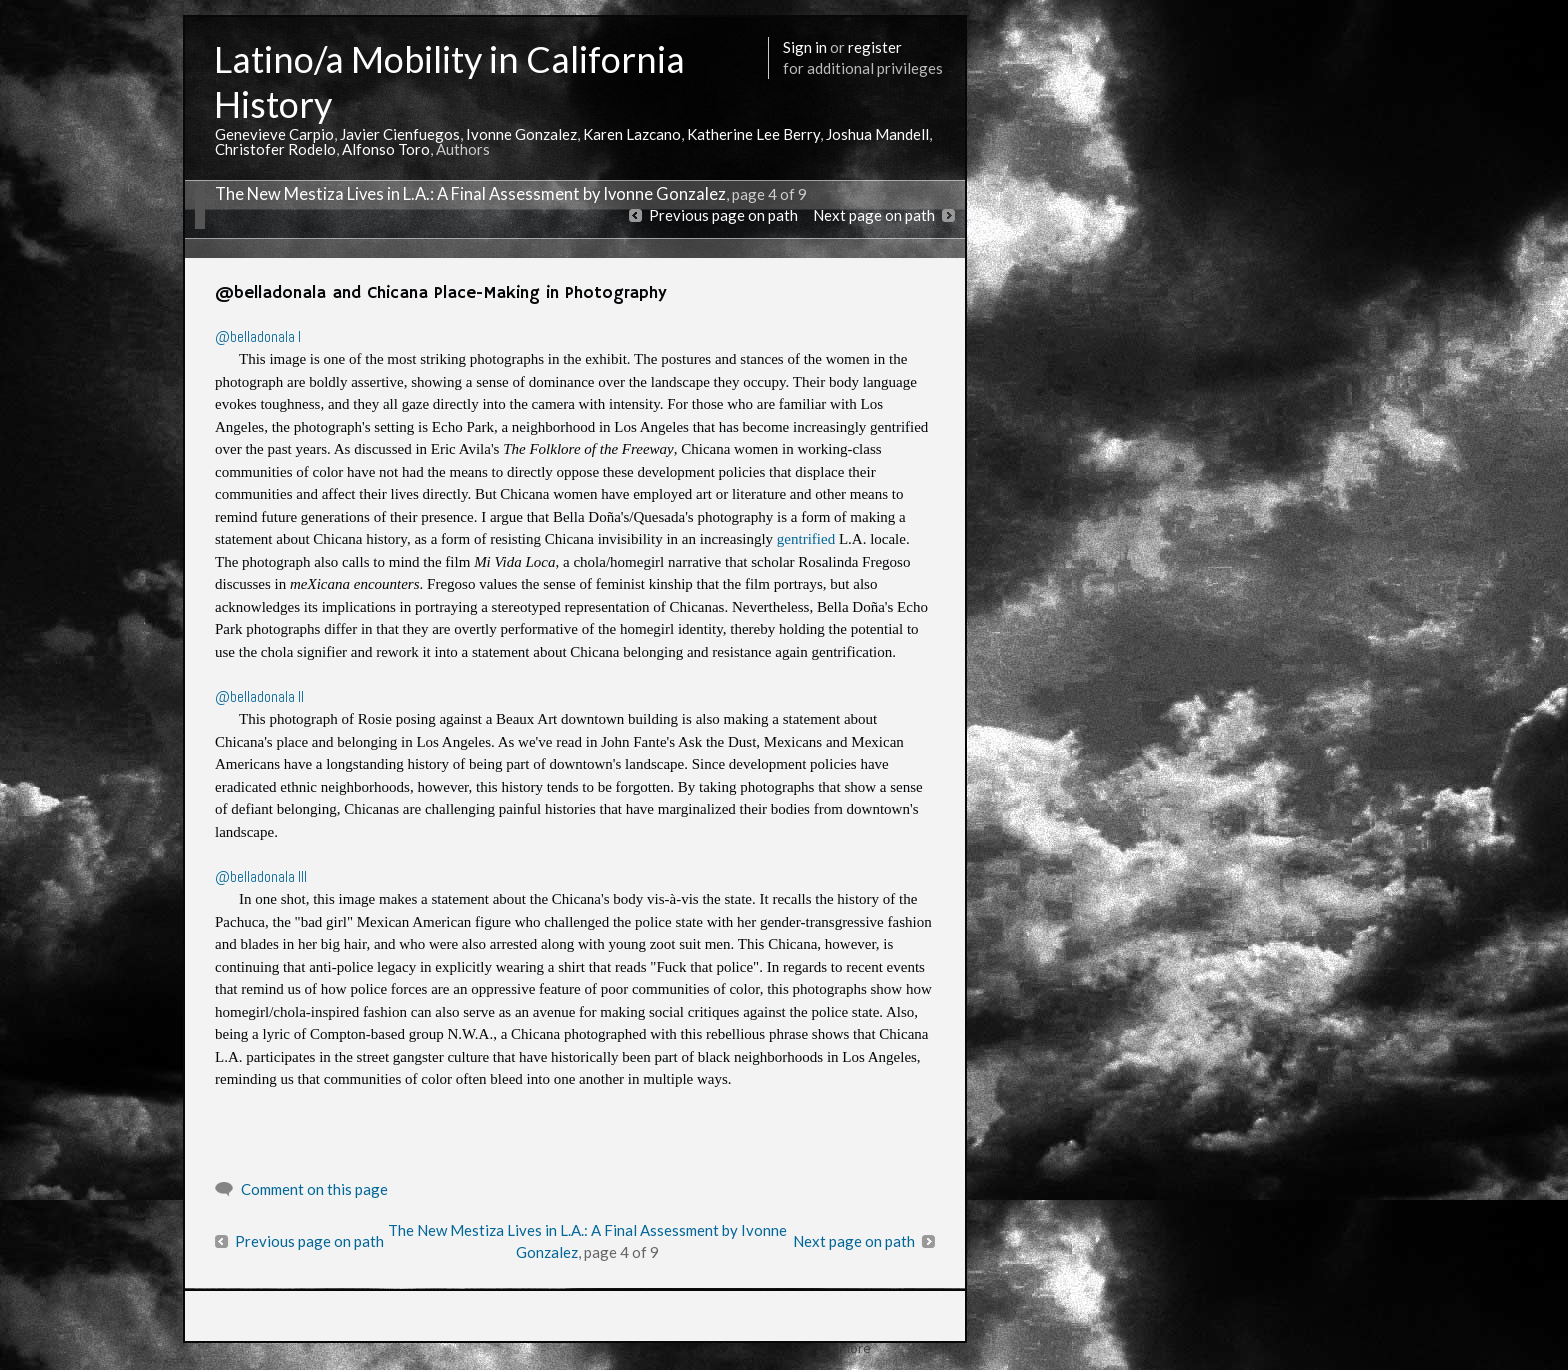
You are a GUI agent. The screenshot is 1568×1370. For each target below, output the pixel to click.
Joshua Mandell (877, 134)
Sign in (805, 47)
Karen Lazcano (632, 134)
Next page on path (874, 215)
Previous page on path (723, 215)
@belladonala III (261, 876)
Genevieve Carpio (274, 134)
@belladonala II (259, 696)
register (875, 47)
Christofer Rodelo (275, 149)
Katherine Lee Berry (753, 134)
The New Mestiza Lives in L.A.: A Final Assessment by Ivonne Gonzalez (470, 194)
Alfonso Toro (386, 149)
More (854, 1347)
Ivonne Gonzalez (521, 134)
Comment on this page (314, 1189)
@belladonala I (259, 336)
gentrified (806, 539)
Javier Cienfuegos (400, 134)
